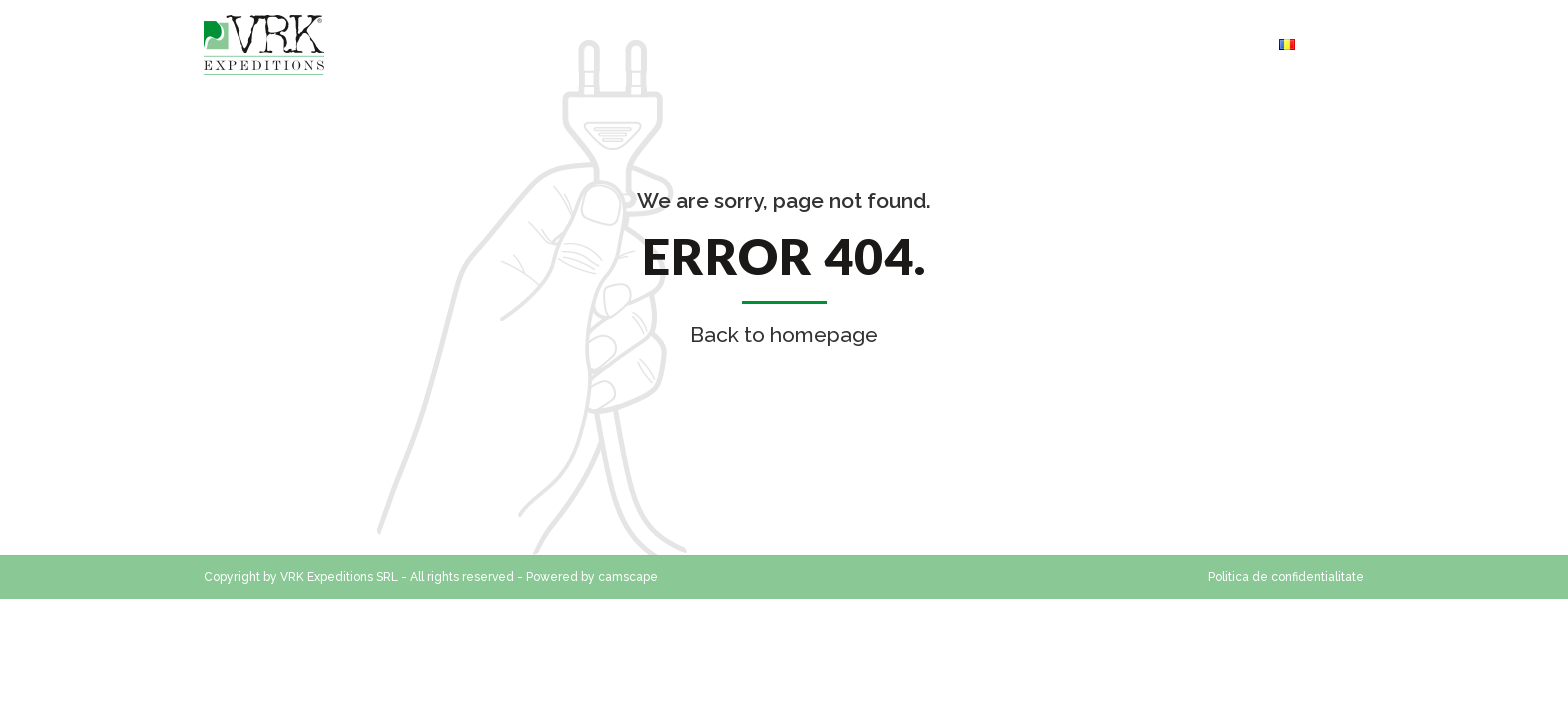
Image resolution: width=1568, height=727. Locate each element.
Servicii (988, 44)
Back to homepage (784, 334)
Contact (894, 44)
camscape (628, 577)
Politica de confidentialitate (1286, 577)
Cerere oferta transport (1148, 44)
